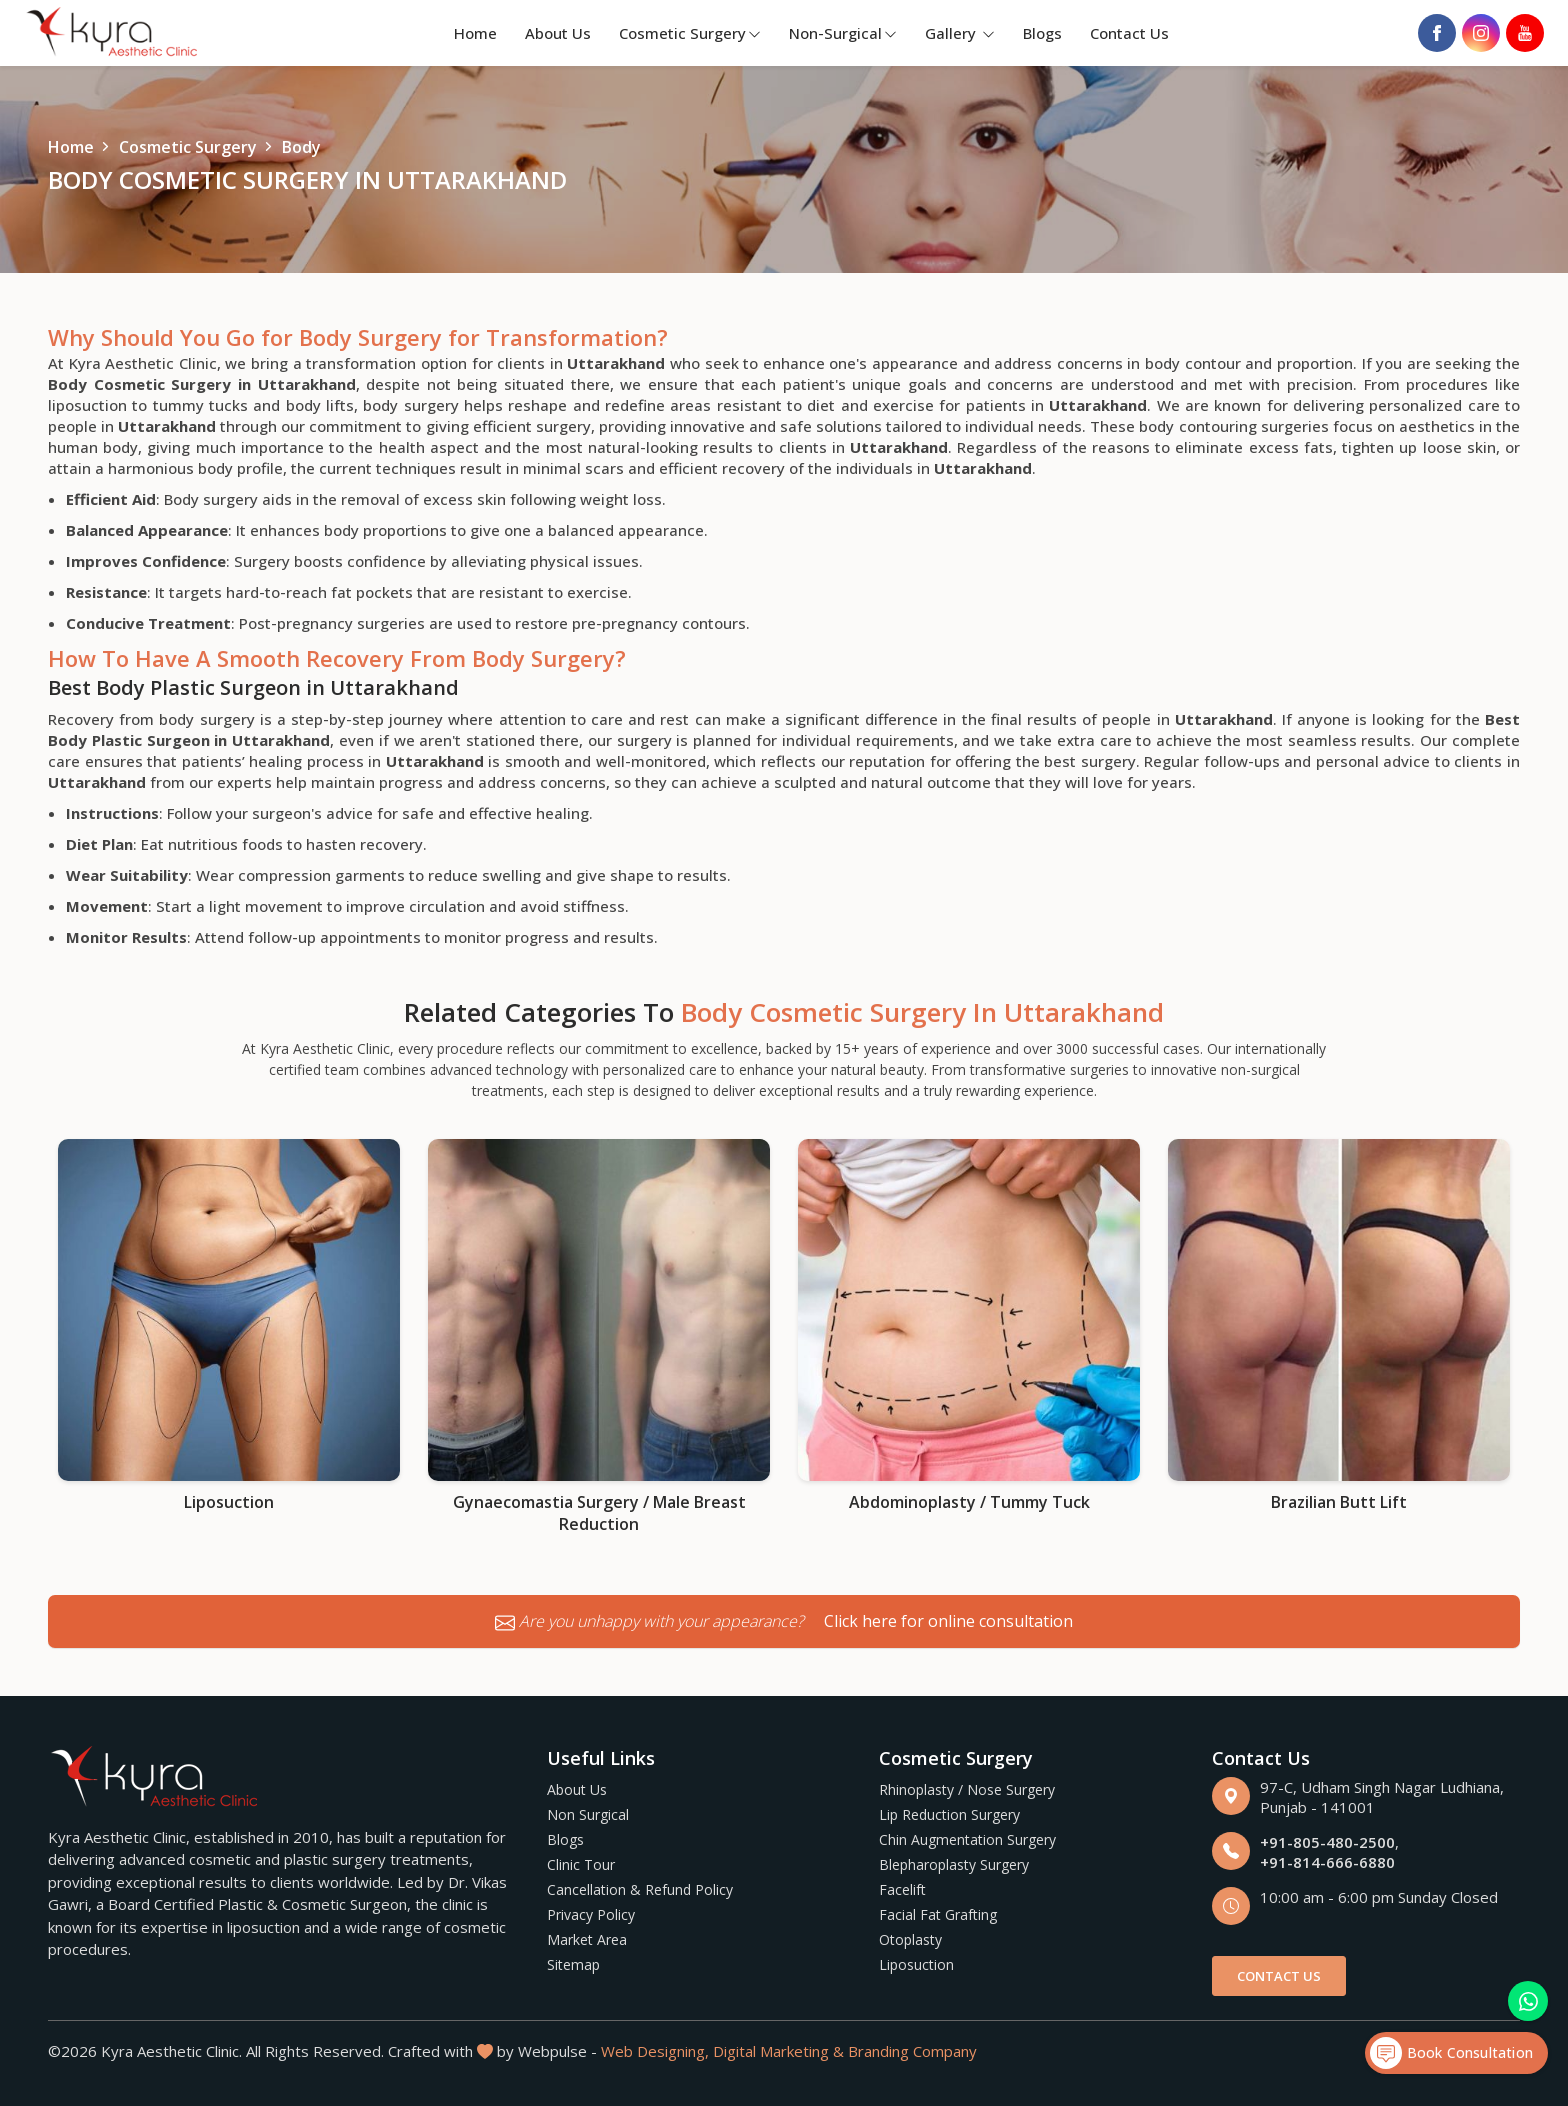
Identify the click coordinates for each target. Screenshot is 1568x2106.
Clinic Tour (581, 1864)
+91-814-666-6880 (1327, 1862)
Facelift (902, 1889)
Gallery (960, 33)
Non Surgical (588, 1814)
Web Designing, (655, 2051)
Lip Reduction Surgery (949, 1814)
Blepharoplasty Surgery (954, 1864)
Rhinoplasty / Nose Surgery (967, 1789)
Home (475, 33)
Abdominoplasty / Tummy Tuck (969, 1502)
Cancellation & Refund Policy (640, 1889)
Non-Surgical (843, 33)
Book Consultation (1451, 2053)
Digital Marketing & (778, 2051)
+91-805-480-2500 (1327, 1842)
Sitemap (573, 1964)
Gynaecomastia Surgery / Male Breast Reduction (599, 1513)
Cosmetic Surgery (690, 33)
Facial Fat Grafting (938, 1914)
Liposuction (229, 1502)
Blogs (1042, 33)
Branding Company (912, 2051)
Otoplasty (910, 1939)
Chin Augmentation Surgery (967, 1839)
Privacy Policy (591, 1914)
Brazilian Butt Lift (1339, 1502)
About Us (558, 33)
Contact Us (1129, 33)
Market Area (587, 1939)
